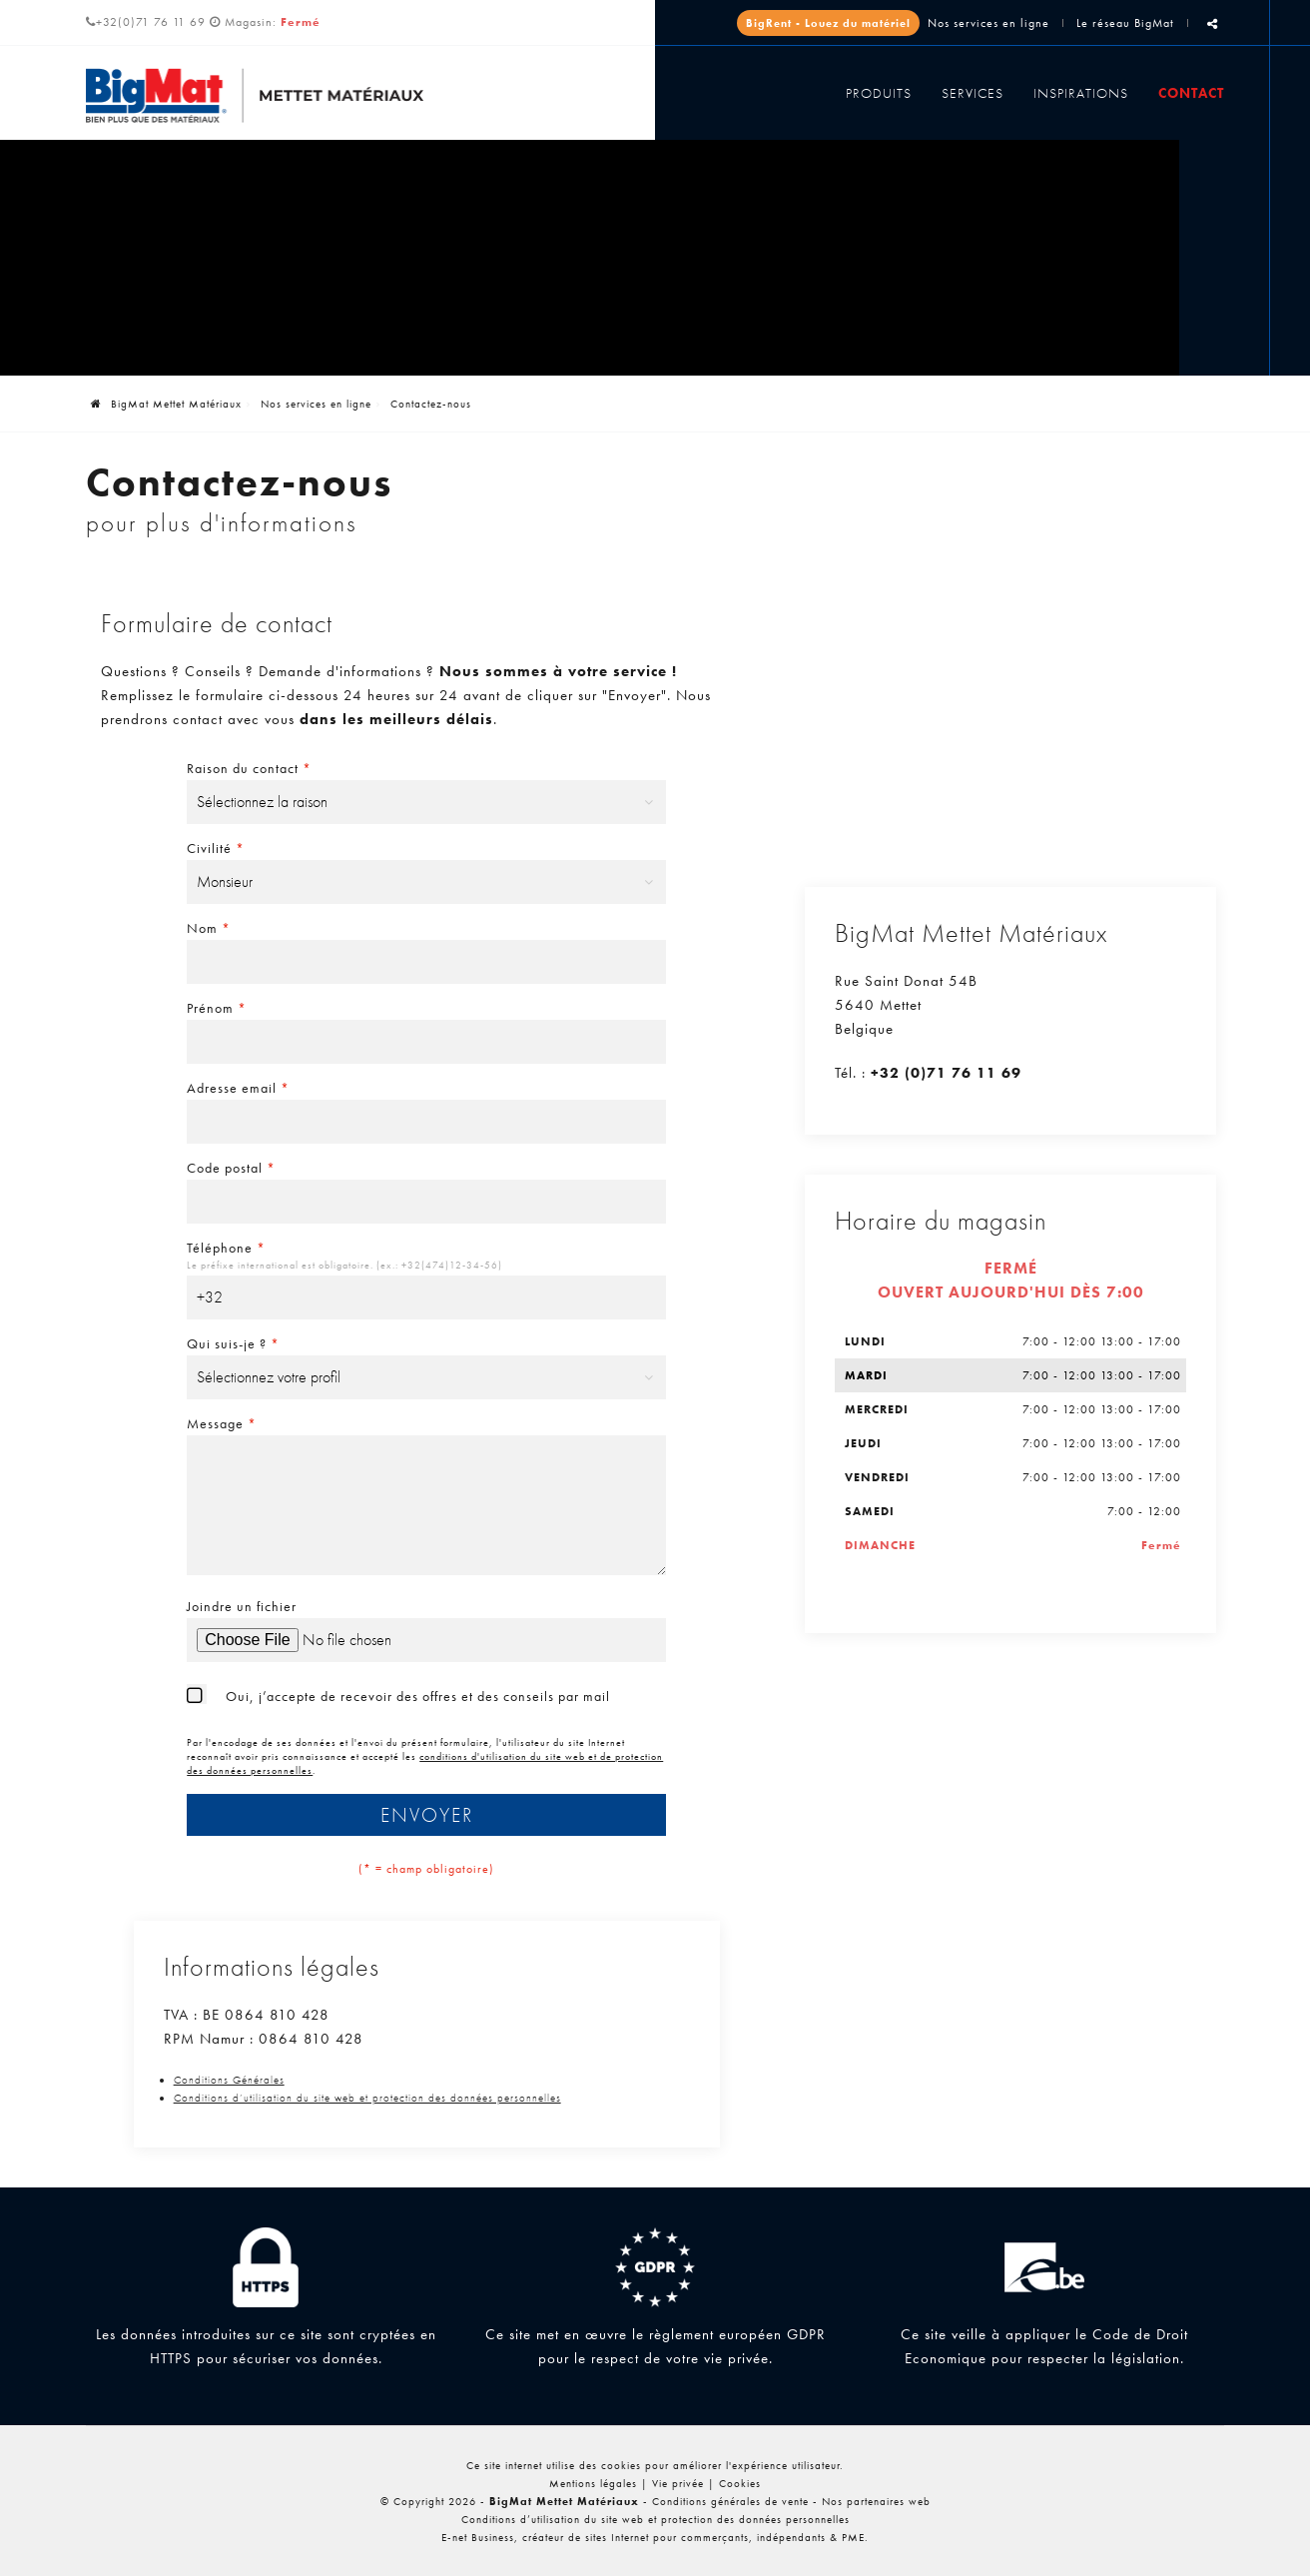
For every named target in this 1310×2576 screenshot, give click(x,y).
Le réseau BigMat (1125, 23)
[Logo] (254, 95)
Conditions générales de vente (730, 2501)
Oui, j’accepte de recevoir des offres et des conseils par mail (418, 1696)
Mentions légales (593, 2483)
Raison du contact (249, 768)
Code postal (231, 1168)
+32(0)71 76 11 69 (146, 22)
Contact (1191, 93)
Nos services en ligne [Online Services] (988, 23)
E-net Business (477, 2537)
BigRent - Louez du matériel (828, 23)
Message (222, 1423)
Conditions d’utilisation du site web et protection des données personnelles (367, 2098)
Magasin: (273, 22)
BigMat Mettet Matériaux (166, 404)
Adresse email (238, 1088)
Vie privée (678, 2483)
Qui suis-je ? (233, 1343)
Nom (209, 928)
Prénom (217, 1008)
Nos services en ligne (316, 404)
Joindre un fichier (242, 1606)
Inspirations (1080, 93)
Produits (879, 93)
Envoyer (426, 1815)
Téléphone (226, 1248)
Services (972, 93)
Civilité (216, 848)
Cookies (740, 2483)
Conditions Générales (229, 2080)
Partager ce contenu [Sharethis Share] (1212, 31)
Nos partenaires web (876, 2501)
